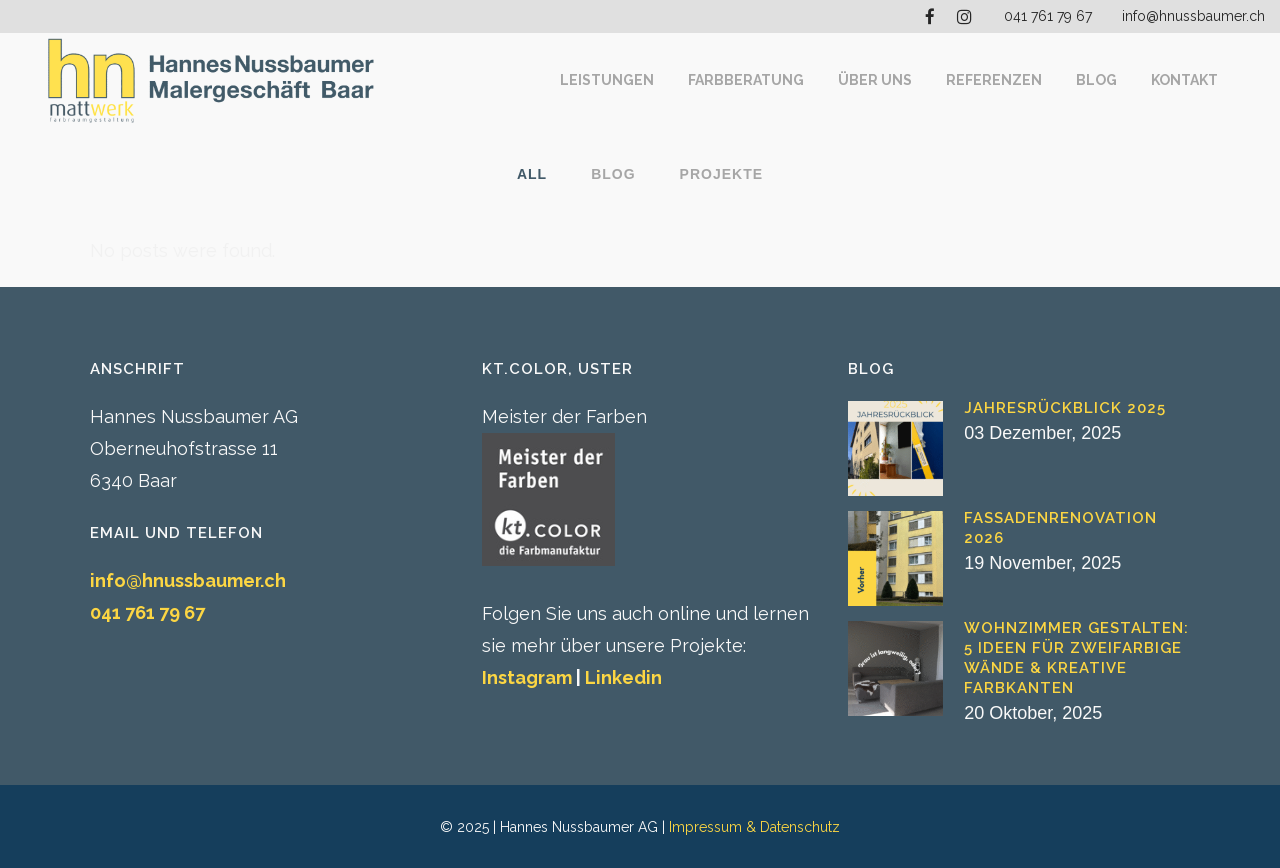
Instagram (527, 677)
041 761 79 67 (1048, 16)
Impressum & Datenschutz (754, 827)
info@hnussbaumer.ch (1193, 16)
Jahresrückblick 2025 (1065, 408)
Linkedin (623, 677)
